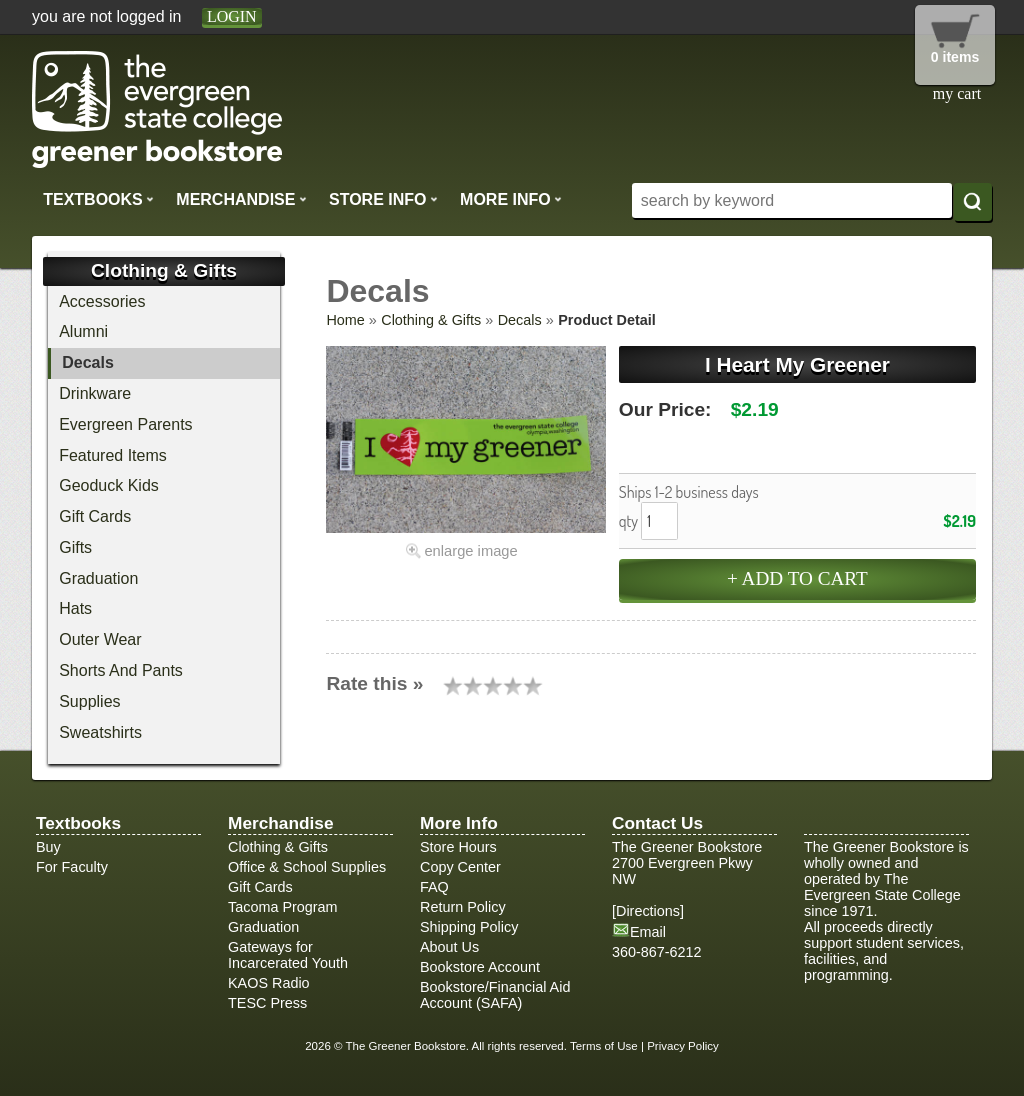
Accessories (102, 301)
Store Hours (458, 847)
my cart (957, 93)
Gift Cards (95, 516)
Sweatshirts (100, 732)
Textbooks (98, 199)
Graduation (98, 578)
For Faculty (72, 867)
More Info (511, 199)
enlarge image (470, 551)
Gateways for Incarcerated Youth (288, 955)
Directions (648, 911)
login (232, 16)
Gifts (75, 547)
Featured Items (113, 455)
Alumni (83, 331)
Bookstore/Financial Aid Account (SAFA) (495, 995)
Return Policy (463, 907)
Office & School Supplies (307, 867)
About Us (449, 947)
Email (648, 932)
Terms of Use (604, 1046)
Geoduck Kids (109, 485)
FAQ (434, 887)
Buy (48, 847)
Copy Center (460, 867)
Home (345, 320)
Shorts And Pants (121, 670)
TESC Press (267, 1003)
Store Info (383, 199)
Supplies (89, 701)
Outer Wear (100, 639)
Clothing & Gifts (431, 320)
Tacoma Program (283, 907)
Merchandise (241, 199)
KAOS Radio (269, 983)
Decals (520, 320)
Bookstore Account (480, 967)
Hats (75, 608)
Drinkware (95, 393)
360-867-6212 (657, 952)
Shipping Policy (469, 927)
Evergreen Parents (125, 424)
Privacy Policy (683, 1046)
